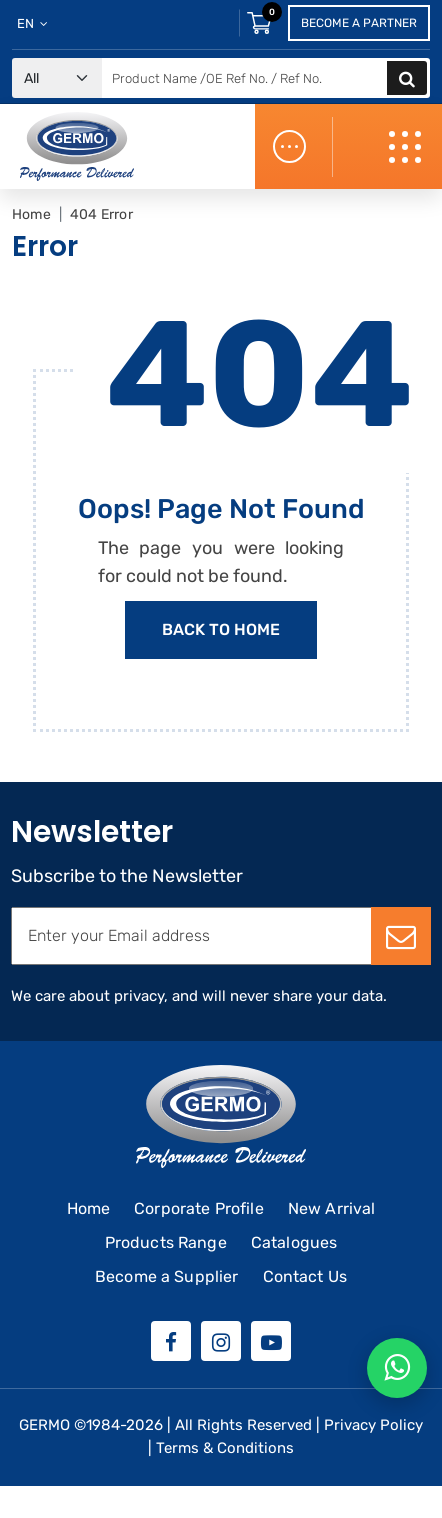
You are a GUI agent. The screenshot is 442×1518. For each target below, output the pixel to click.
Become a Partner (359, 23)
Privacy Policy (373, 1425)
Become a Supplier (167, 1276)
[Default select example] (57, 78)
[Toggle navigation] (407, 147)
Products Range (166, 1242)
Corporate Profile (199, 1208)
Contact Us (305, 1276)
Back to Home (221, 629)
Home (31, 214)
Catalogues (294, 1242)
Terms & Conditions (225, 1448)
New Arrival (332, 1208)
